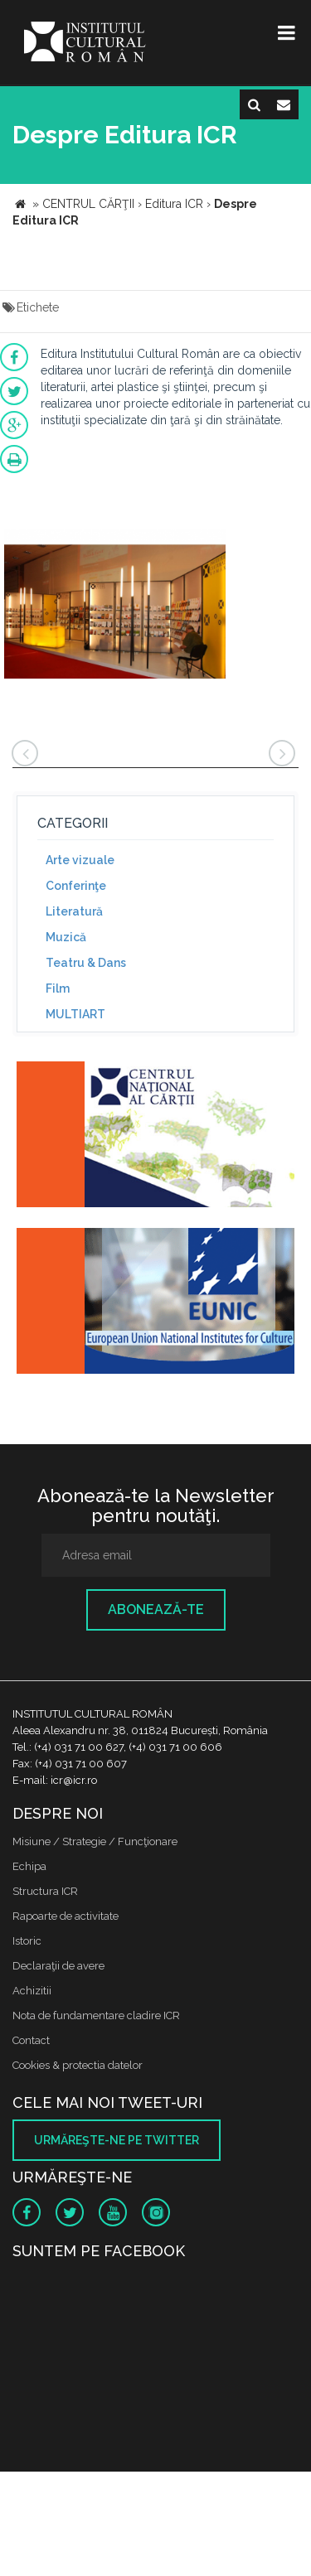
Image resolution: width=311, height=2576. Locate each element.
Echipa (29, 1866)
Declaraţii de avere (58, 1966)
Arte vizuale (80, 860)
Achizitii (31, 1990)
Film (58, 988)
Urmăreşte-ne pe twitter (116, 2140)
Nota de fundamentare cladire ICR (96, 2015)
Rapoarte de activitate (65, 1916)
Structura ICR (45, 1891)
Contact (31, 2040)
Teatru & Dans (86, 962)
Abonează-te (156, 1609)
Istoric (26, 1941)
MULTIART (75, 1014)
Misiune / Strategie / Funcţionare (94, 1841)
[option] (115, 606)
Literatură (74, 911)
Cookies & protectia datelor (77, 2065)
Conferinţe (76, 885)
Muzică (66, 937)
